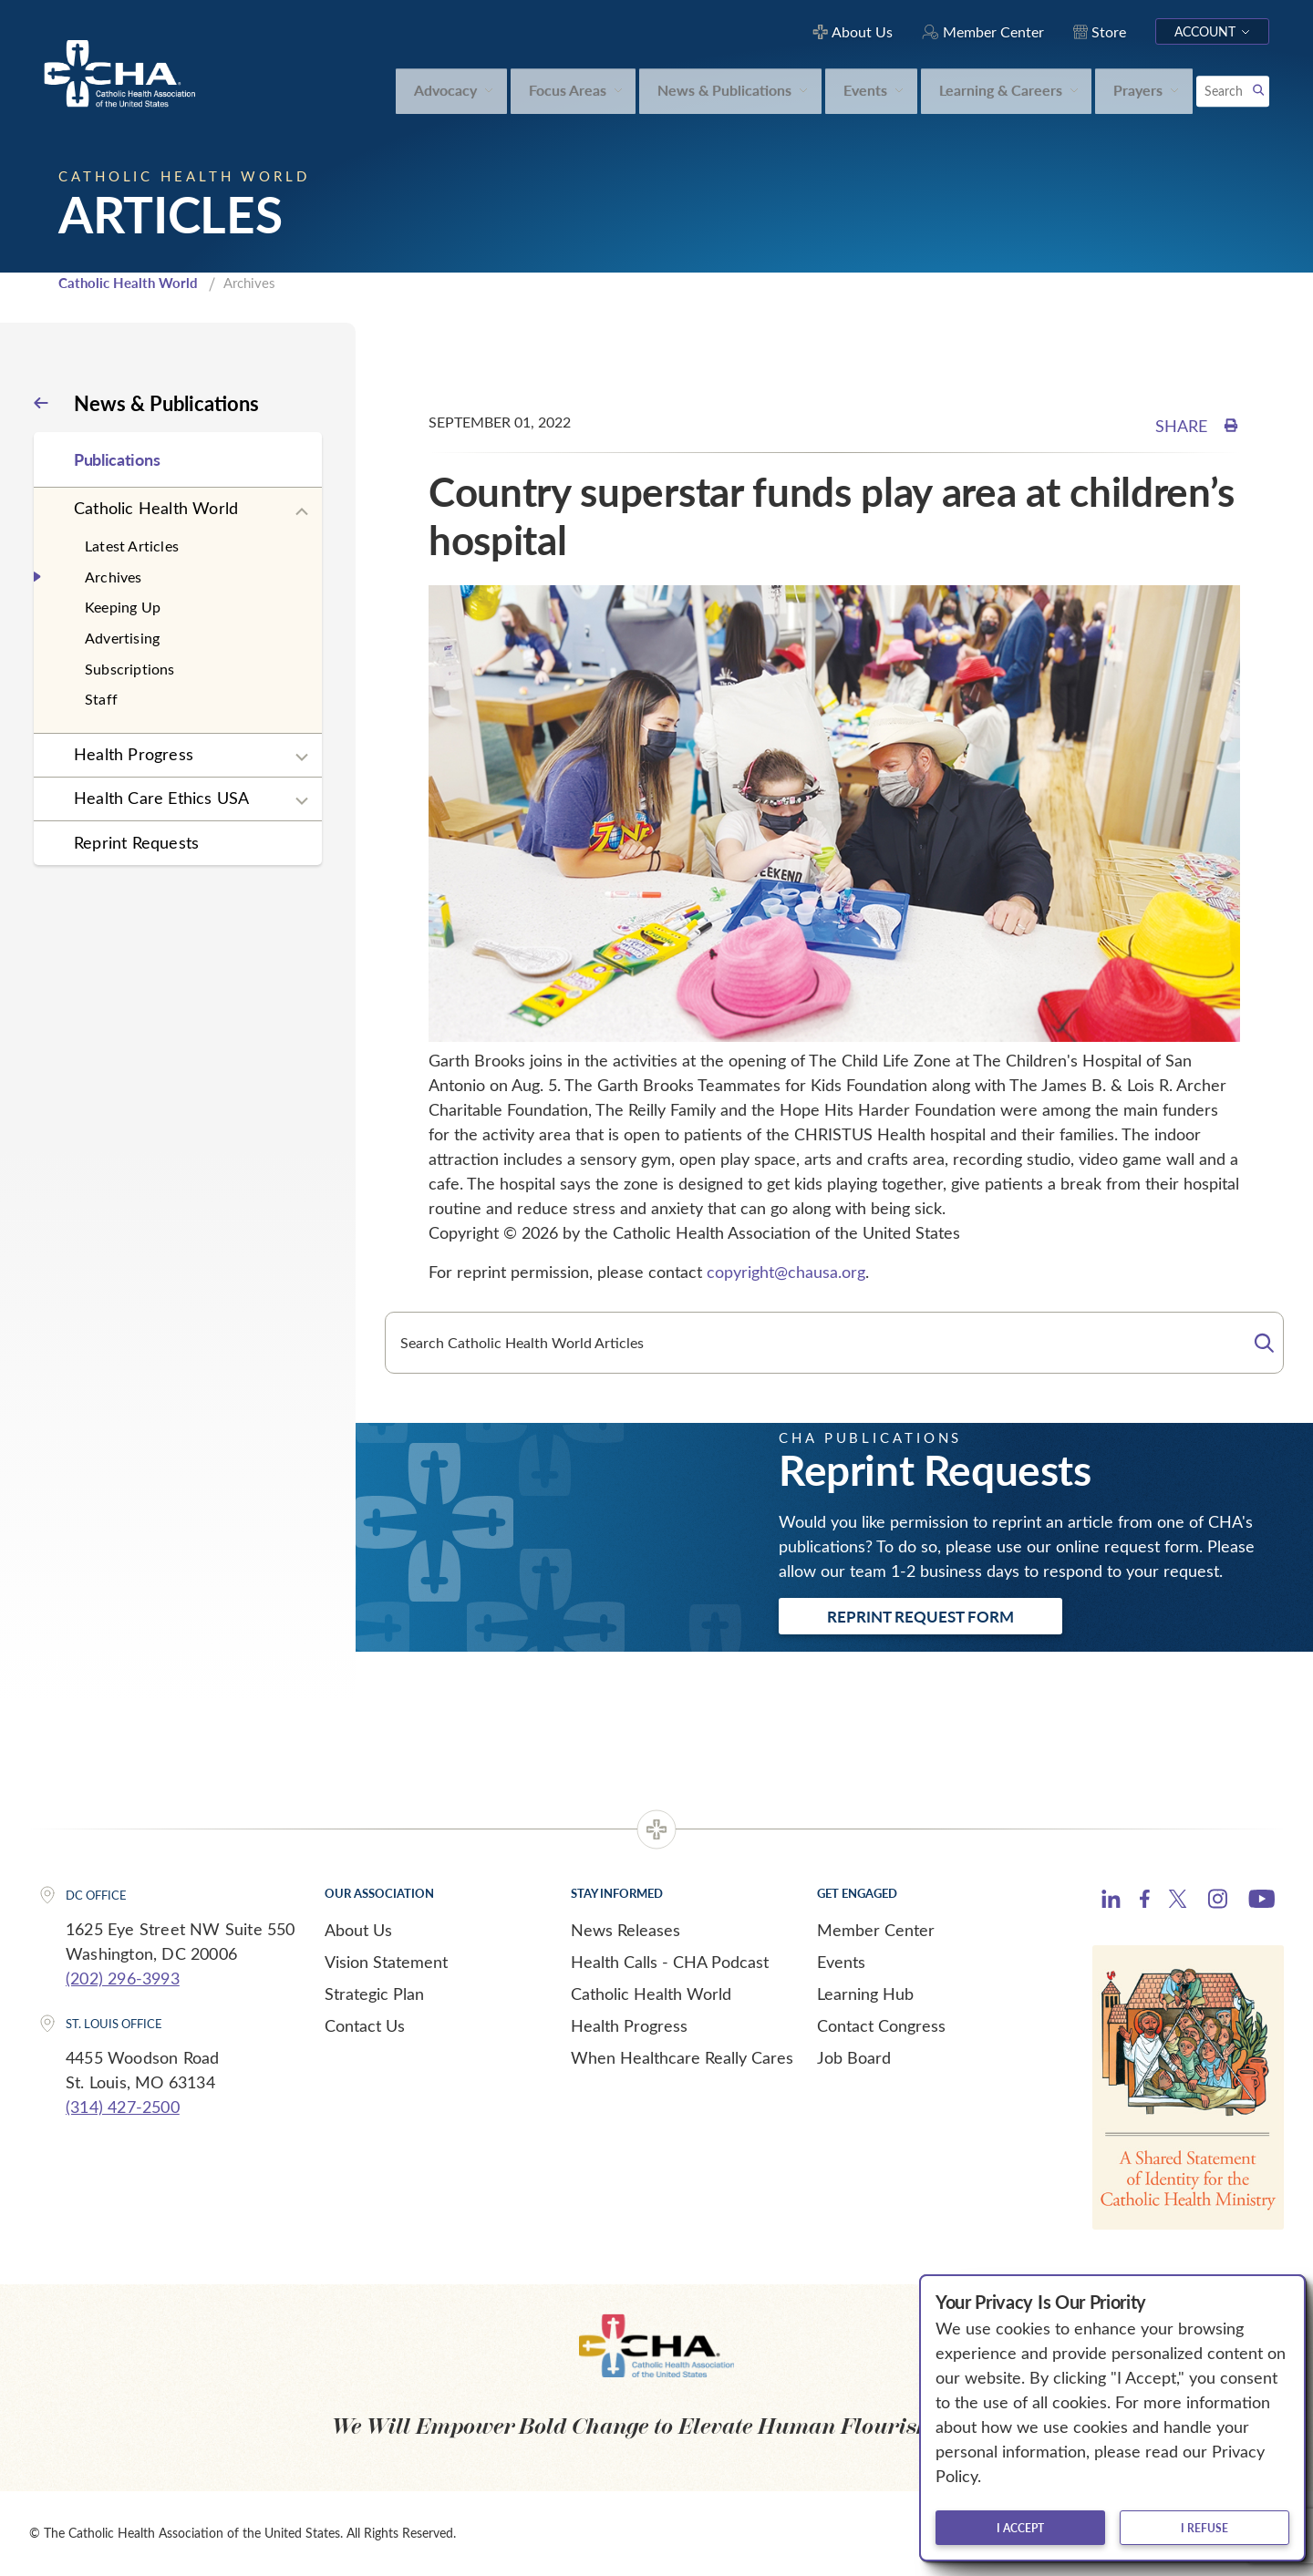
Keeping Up (122, 606)
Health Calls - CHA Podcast (670, 1962)
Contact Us (365, 2025)
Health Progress (133, 754)
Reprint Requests (136, 842)
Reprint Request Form (920, 1616)
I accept (1020, 2527)
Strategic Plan (374, 1993)
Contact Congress (881, 2025)
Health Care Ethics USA (161, 798)
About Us (358, 1930)
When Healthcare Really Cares (682, 2057)
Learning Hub (865, 1993)
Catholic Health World (128, 282)
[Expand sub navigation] (302, 512)
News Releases (625, 1930)
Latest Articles (132, 545)
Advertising (122, 637)
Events (841, 1962)
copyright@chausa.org (786, 1272)
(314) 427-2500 (123, 2106)
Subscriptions (130, 668)
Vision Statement (386, 1962)
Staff (101, 698)
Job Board (854, 2057)
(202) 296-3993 (123, 1978)
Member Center (876, 1930)
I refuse (1204, 2527)
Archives (113, 576)
